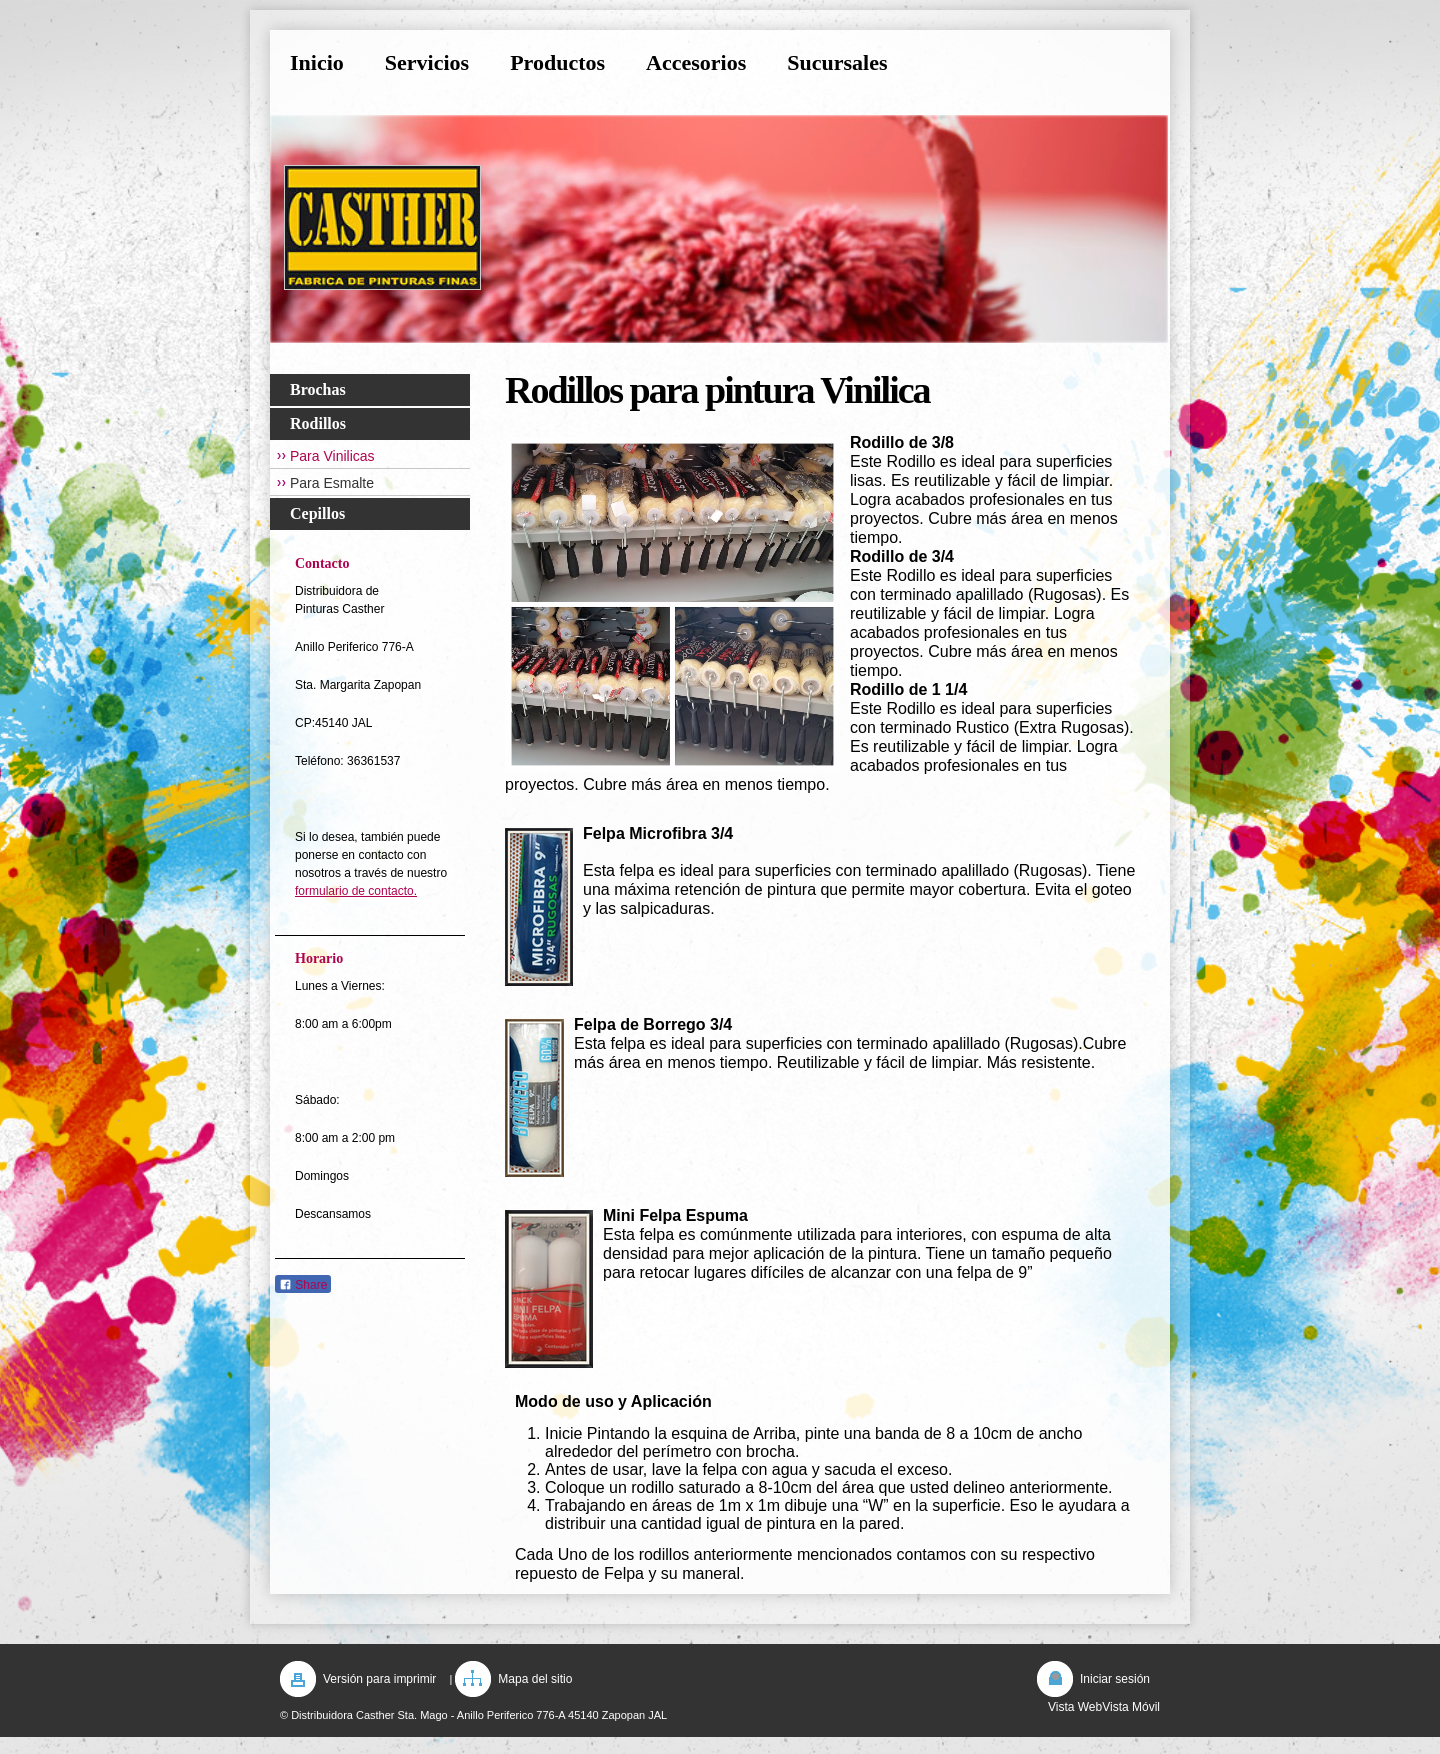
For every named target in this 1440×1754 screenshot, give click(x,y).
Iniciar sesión (1115, 1679)
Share (303, 1285)
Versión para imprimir (379, 1679)
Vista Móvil (1131, 1707)
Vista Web (1075, 1707)
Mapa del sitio (535, 1679)
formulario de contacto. (356, 891)
